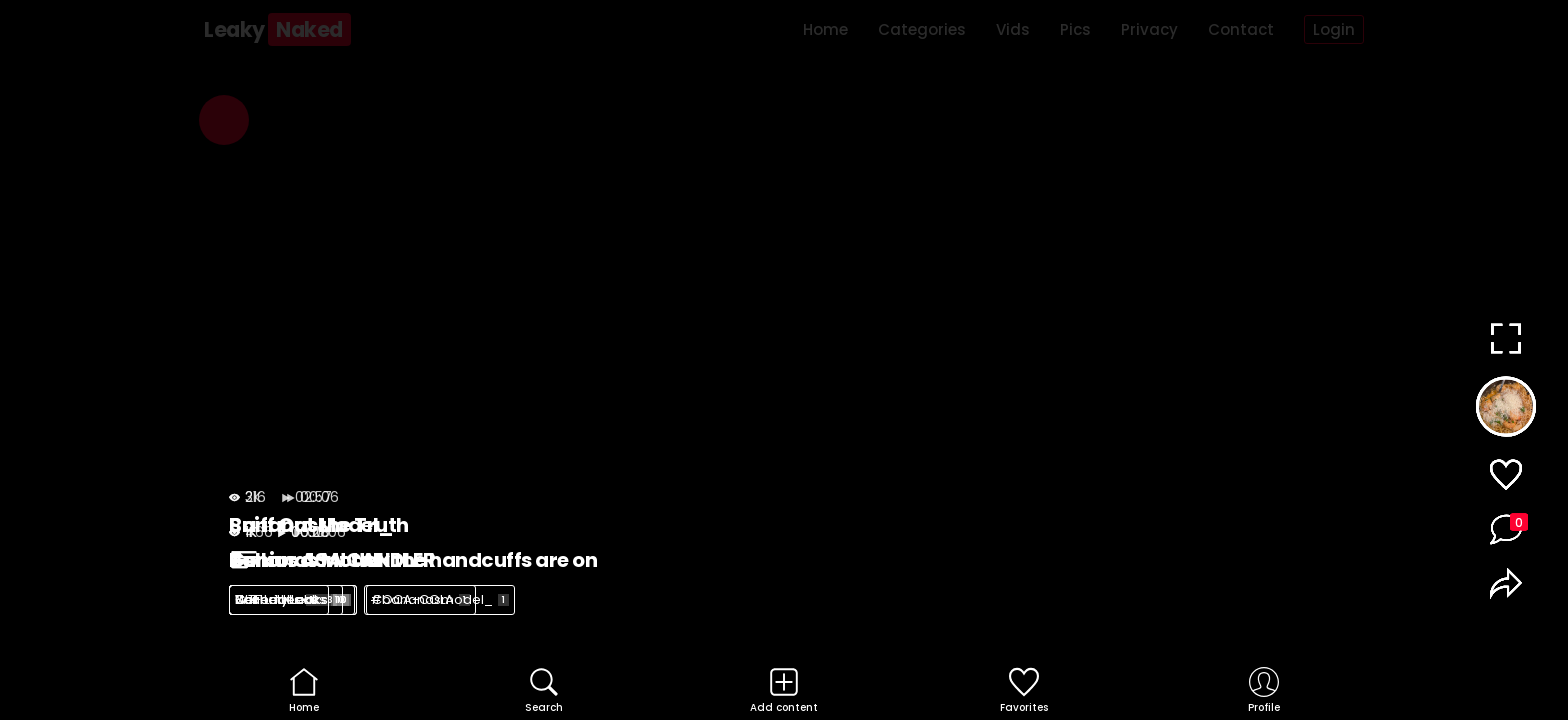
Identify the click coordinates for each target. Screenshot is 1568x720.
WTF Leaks (279, 599)
